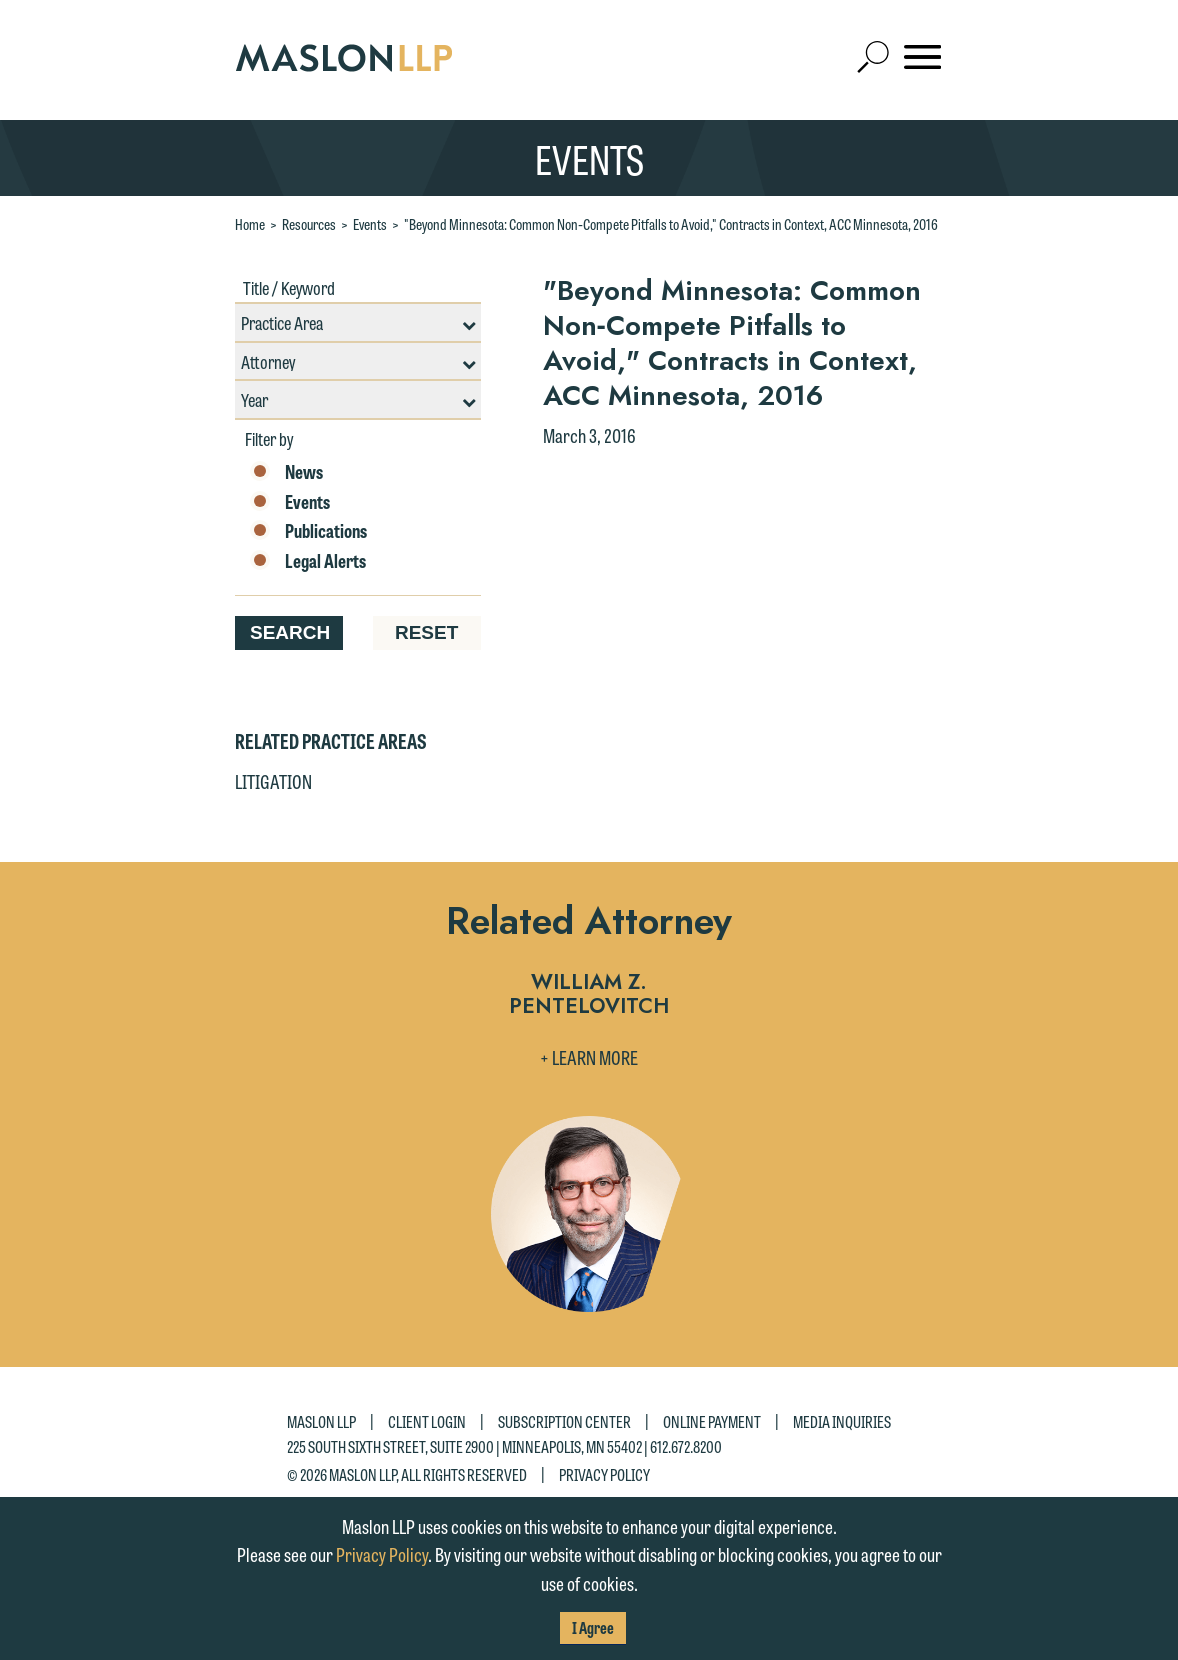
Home (250, 224)
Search (290, 632)
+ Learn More (589, 1057)
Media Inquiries (842, 1421)
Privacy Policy (604, 1473)
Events (370, 224)
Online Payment (712, 1421)
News (286, 472)
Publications (308, 531)
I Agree (593, 1627)
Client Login (427, 1421)
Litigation (273, 781)
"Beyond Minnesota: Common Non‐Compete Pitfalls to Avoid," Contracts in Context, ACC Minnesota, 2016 (671, 224)
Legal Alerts (308, 561)
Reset (426, 632)
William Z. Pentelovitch (589, 995)
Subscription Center (564, 1421)
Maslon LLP (321, 1421)
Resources (309, 224)
